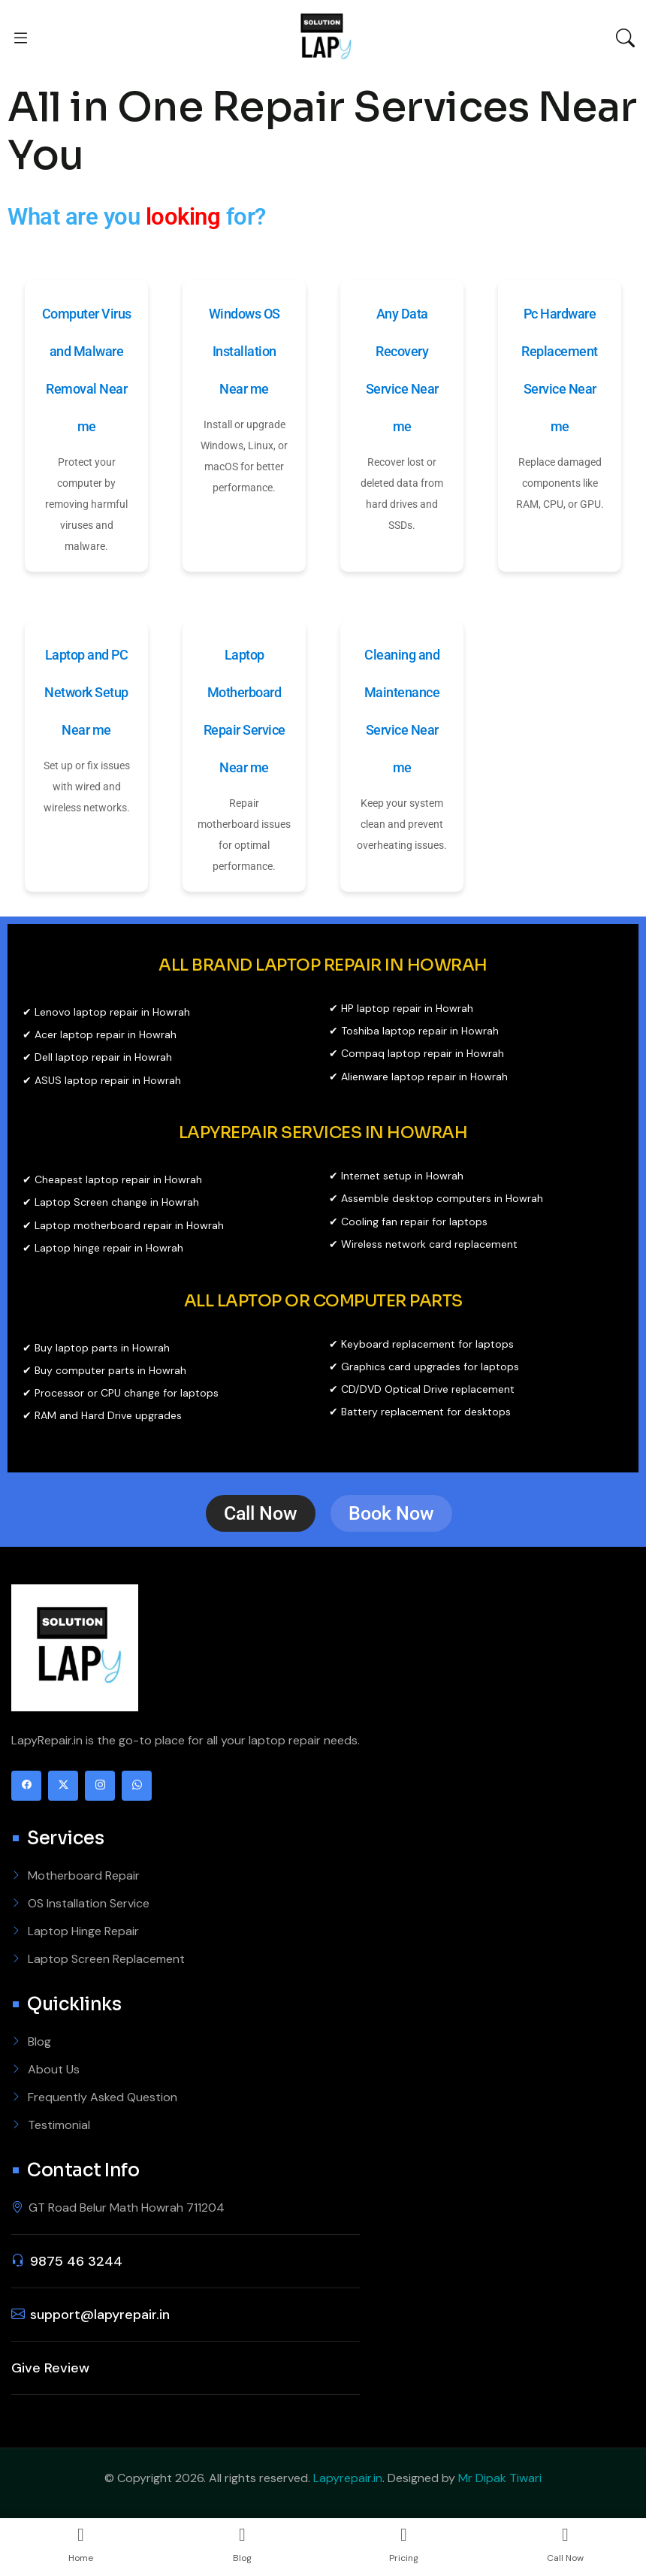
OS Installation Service (88, 1903)
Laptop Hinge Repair (83, 1931)
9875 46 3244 (76, 2261)
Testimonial (59, 2125)
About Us (54, 2069)
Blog (39, 2041)
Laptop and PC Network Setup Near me (86, 692)
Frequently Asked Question (102, 2097)
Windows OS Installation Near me (244, 351)
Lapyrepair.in (347, 2478)
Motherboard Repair (84, 1875)
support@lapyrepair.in (100, 2315)
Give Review (50, 2368)
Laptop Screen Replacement (106, 1959)
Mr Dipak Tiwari (500, 2478)
